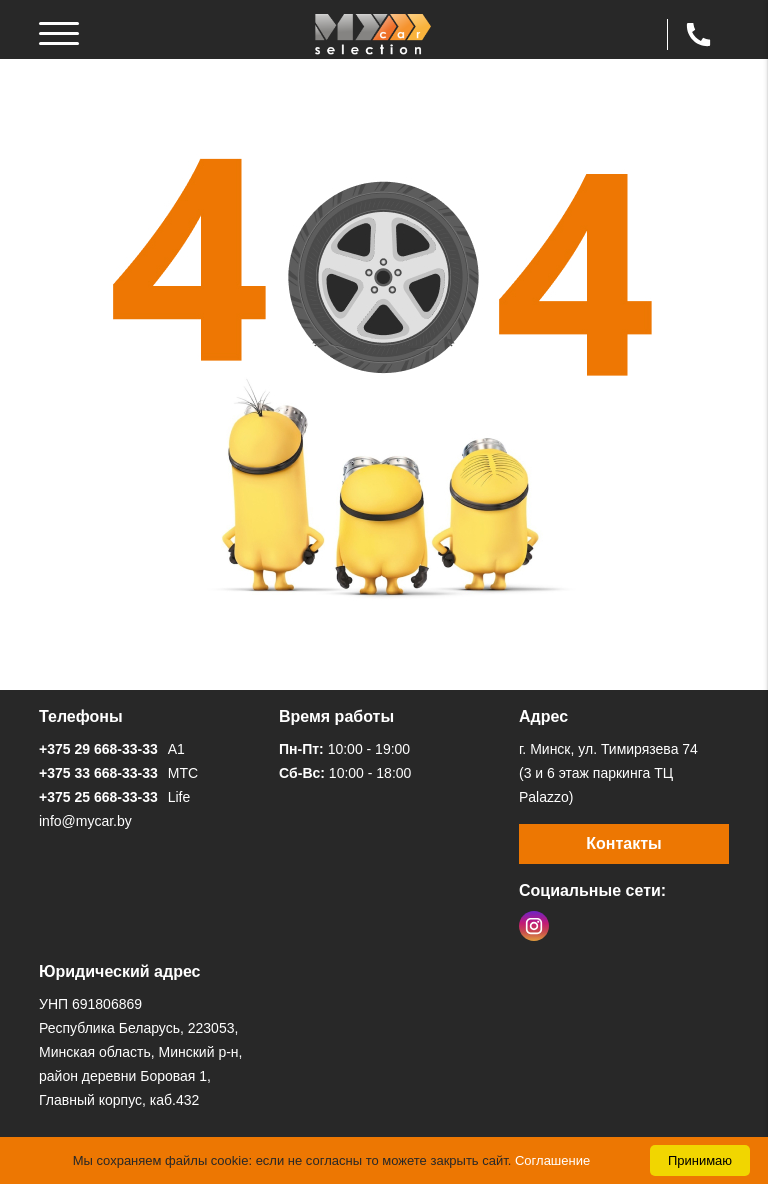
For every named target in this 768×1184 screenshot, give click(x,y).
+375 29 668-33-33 (98, 749)
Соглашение (552, 1160)
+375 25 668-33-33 (98, 797)
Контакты (623, 843)
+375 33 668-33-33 (98, 773)
